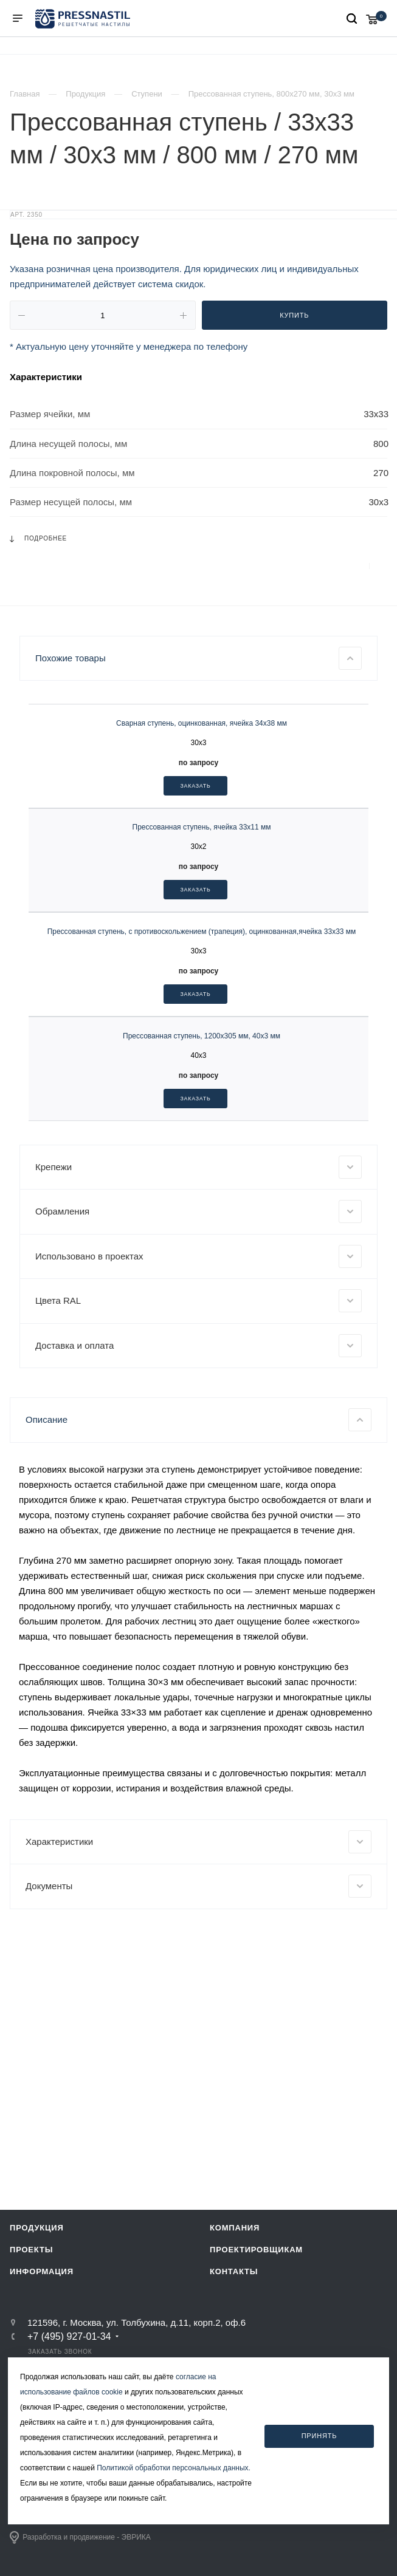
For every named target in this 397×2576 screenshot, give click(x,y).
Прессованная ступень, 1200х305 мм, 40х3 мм (201, 1241)
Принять (319, 2435)
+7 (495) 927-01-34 (69, 2337)
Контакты (234, 2272)
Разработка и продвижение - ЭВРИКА (80, 2538)
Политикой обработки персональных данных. (173, 2468)
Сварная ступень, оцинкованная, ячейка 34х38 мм (201, 928)
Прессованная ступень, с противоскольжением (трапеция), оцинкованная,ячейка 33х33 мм (201, 1137)
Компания (235, 2228)
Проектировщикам (256, 2250)
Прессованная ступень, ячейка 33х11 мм (202, 1032)
